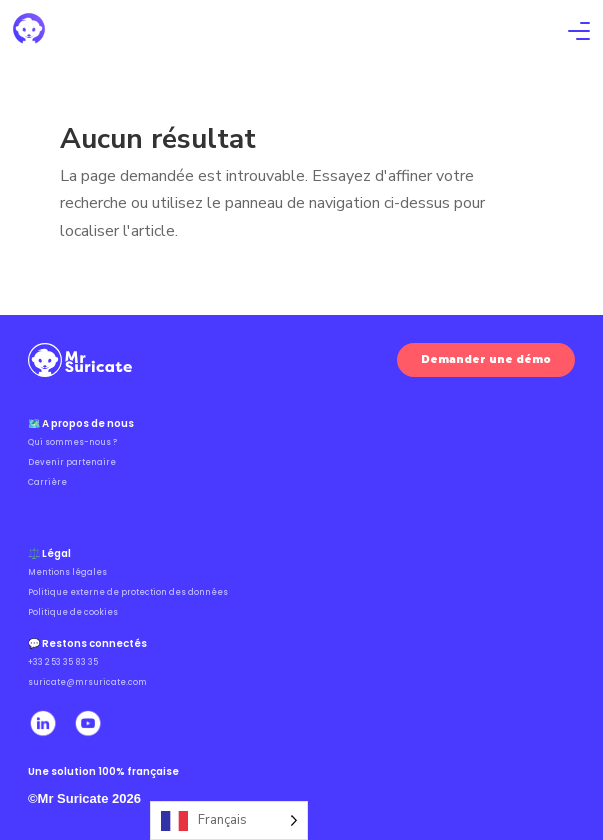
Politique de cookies (73, 612)
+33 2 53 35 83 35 (63, 662)
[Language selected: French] (229, 820)
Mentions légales (67, 572)
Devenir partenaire (72, 462)
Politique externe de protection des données (128, 592)
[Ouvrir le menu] (579, 33)
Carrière (47, 482)
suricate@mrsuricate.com (87, 682)
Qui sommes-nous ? (72, 442)
